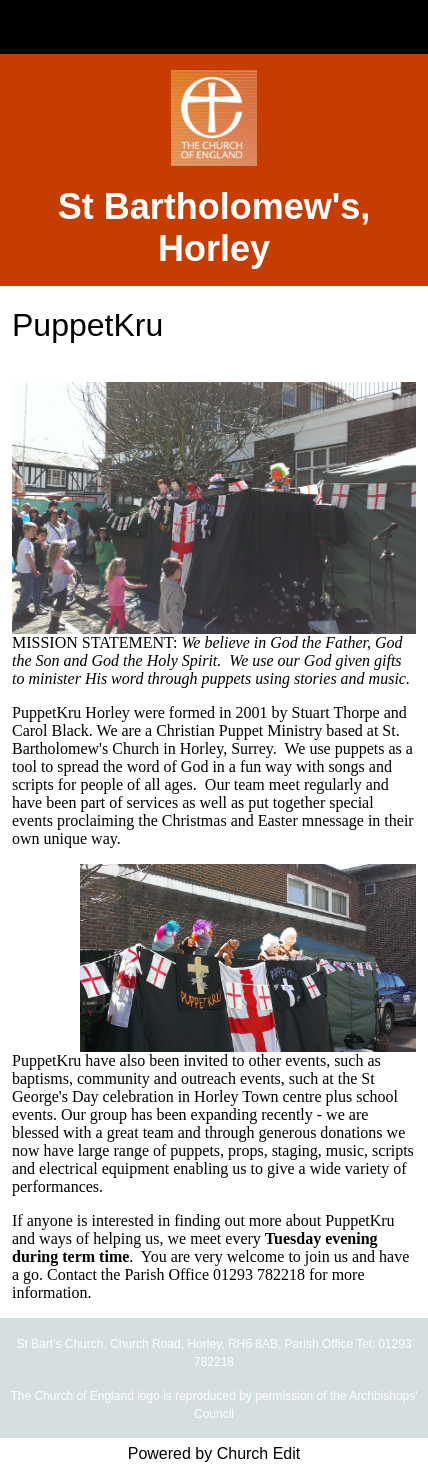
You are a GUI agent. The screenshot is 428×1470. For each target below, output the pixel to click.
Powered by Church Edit (214, 1453)
